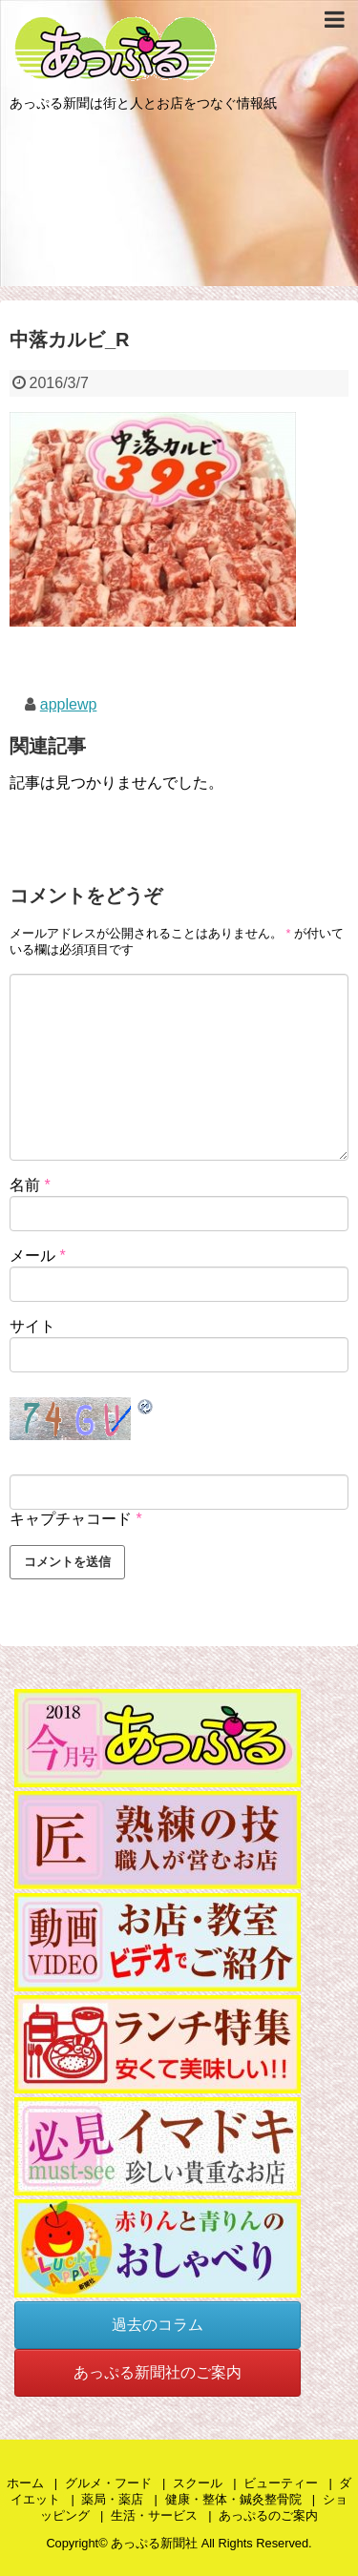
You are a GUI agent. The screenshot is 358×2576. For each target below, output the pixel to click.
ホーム (25, 2483)
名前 (30, 1185)
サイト (32, 1326)
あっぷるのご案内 (268, 2515)
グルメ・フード (108, 2483)
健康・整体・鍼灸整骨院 (233, 2499)
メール (38, 1255)
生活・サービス (154, 2515)
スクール (197, 2483)
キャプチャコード (71, 1519)
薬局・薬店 (112, 2499)
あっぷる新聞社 (154, 2543)
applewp (68, 704)
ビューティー (280, 2483)
